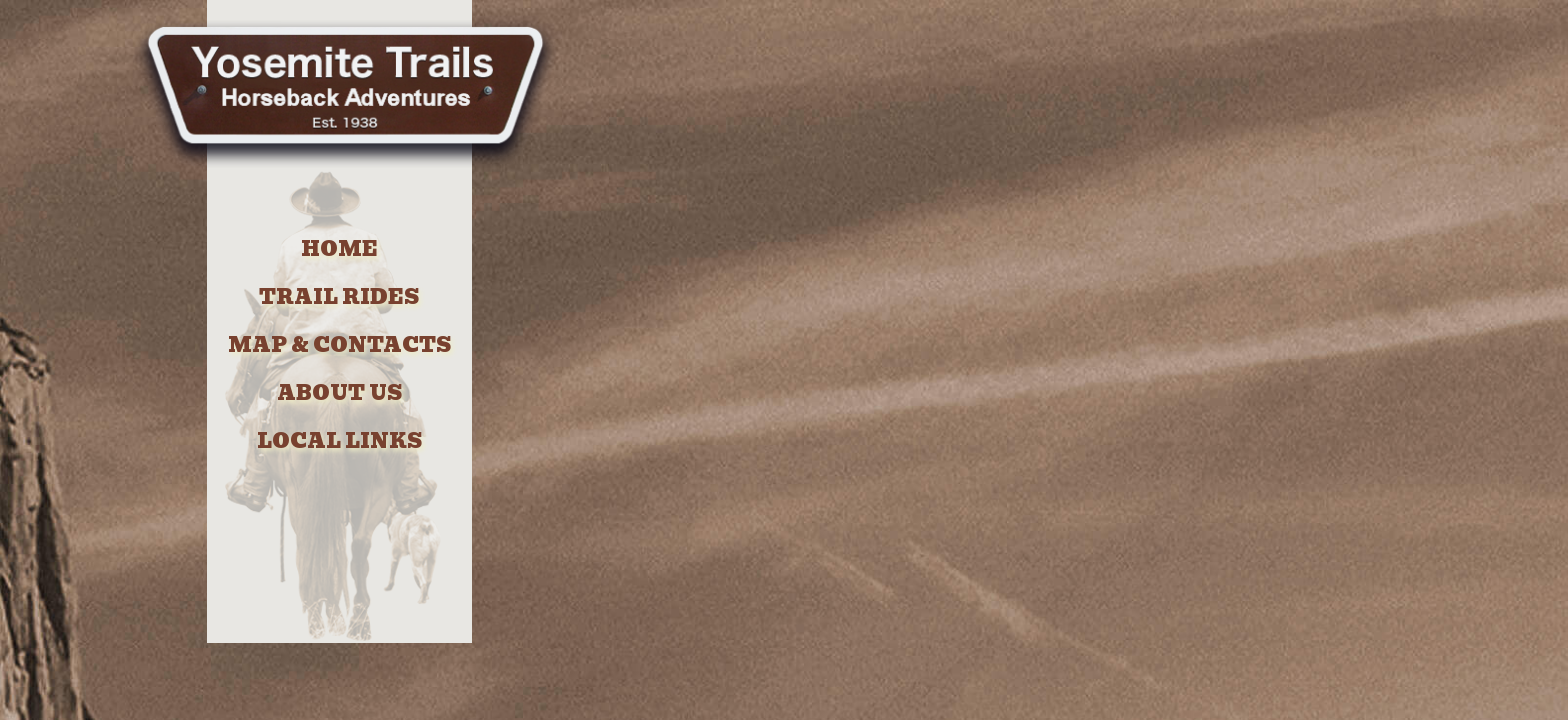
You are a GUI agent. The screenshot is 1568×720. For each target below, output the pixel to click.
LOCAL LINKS (339, 441)
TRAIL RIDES (339, 297)
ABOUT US (339, 393)
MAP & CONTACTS (339, 345)
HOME (339, 249)
